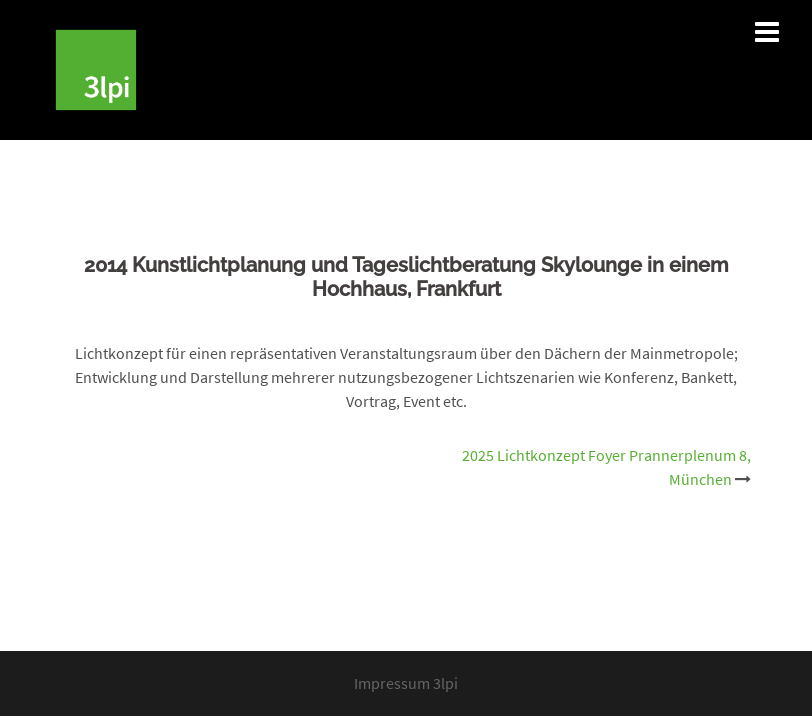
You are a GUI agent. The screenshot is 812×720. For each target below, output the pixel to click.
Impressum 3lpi (406, 683)
